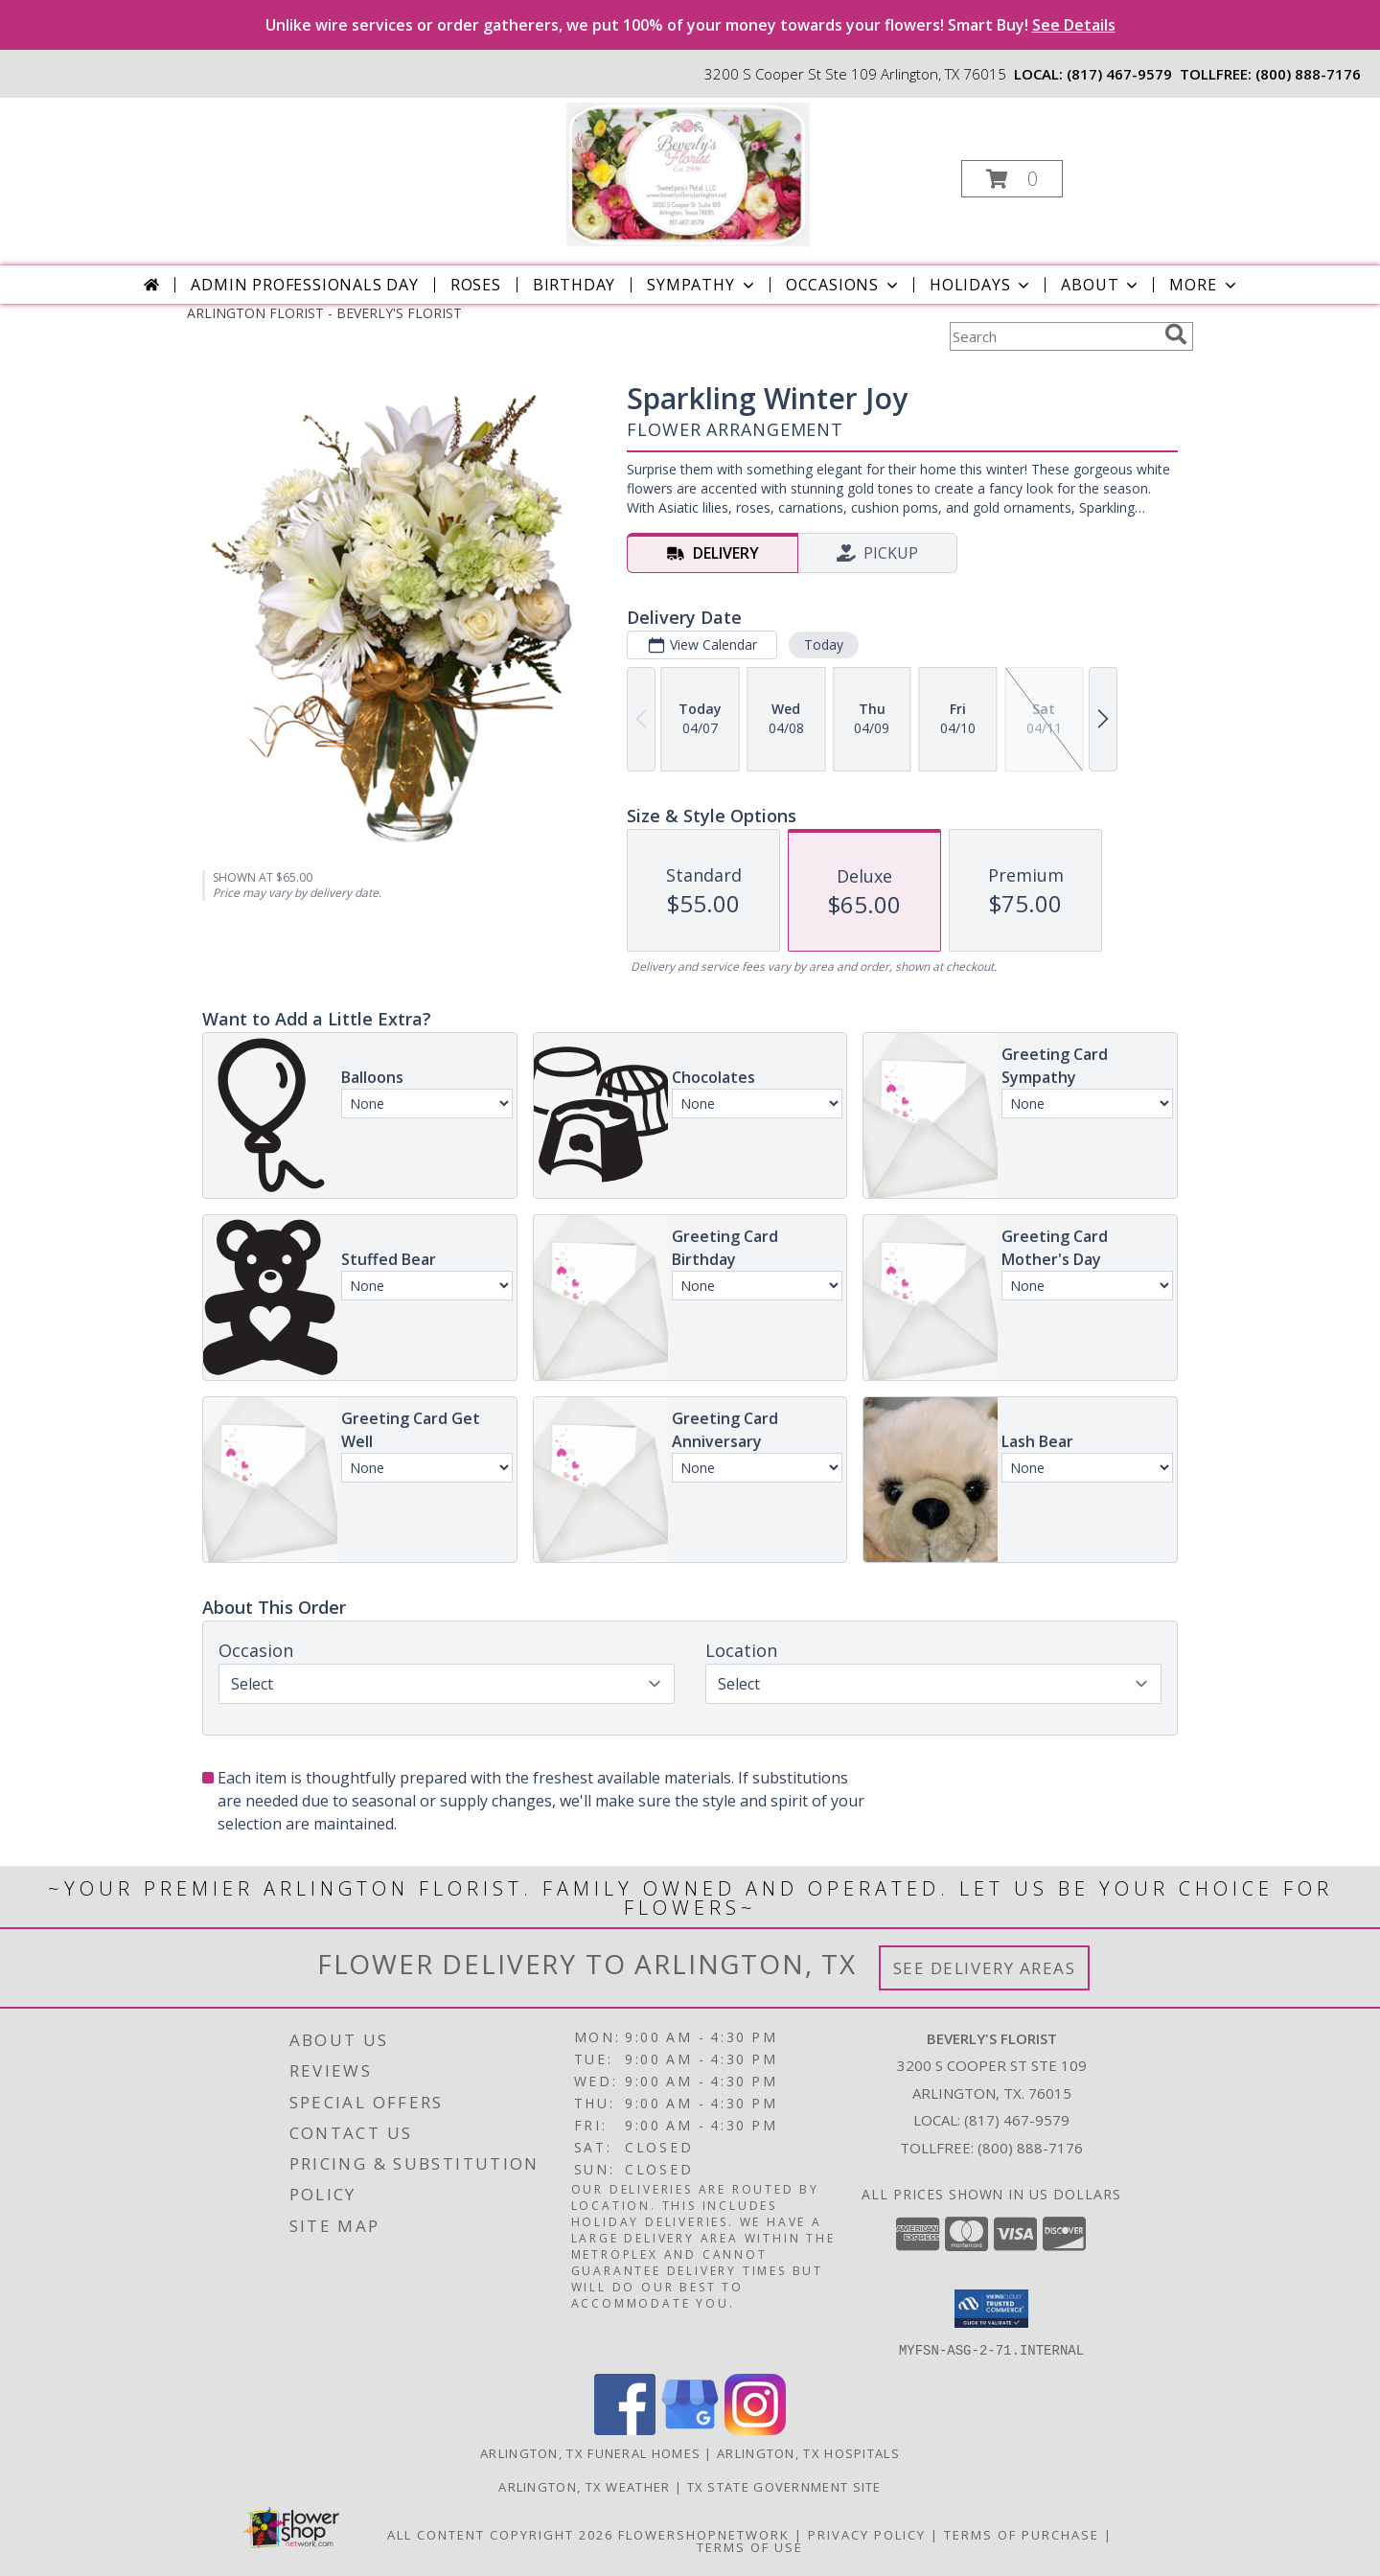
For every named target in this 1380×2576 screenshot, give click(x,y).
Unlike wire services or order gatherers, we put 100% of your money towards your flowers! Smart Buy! (690, 24)
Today (823, 644)
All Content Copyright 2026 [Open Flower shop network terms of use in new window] (500, 2533)
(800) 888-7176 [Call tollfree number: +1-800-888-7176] (1308, 73)
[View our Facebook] (625, 2429)
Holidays (981, 284)
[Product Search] (1053, 336)
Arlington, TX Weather (584, 2486)
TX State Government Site (784, 2486)
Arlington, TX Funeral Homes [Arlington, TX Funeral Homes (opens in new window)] (590, 2452)
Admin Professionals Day (304, 284)
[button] (1012, 178)
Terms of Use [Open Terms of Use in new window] (750, 2546)
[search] (1176, 334)
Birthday (574, 284)
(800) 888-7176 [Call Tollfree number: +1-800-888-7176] (1030, 2147)
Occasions (844, 284)
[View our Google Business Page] (690, 2429)
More (1204, 284)
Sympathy (702, 284)
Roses (475, 284)
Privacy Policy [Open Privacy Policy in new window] (867, 2533)
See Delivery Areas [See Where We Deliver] (984, 1968)
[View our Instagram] (755, 2429)
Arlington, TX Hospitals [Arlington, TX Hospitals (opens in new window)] (808, 2452)
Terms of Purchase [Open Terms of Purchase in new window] (1021, 2533)
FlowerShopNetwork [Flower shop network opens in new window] (704, 2533)
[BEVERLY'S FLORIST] (688, 173)
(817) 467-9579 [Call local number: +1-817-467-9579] (1119, 73)
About (1101, 284)
